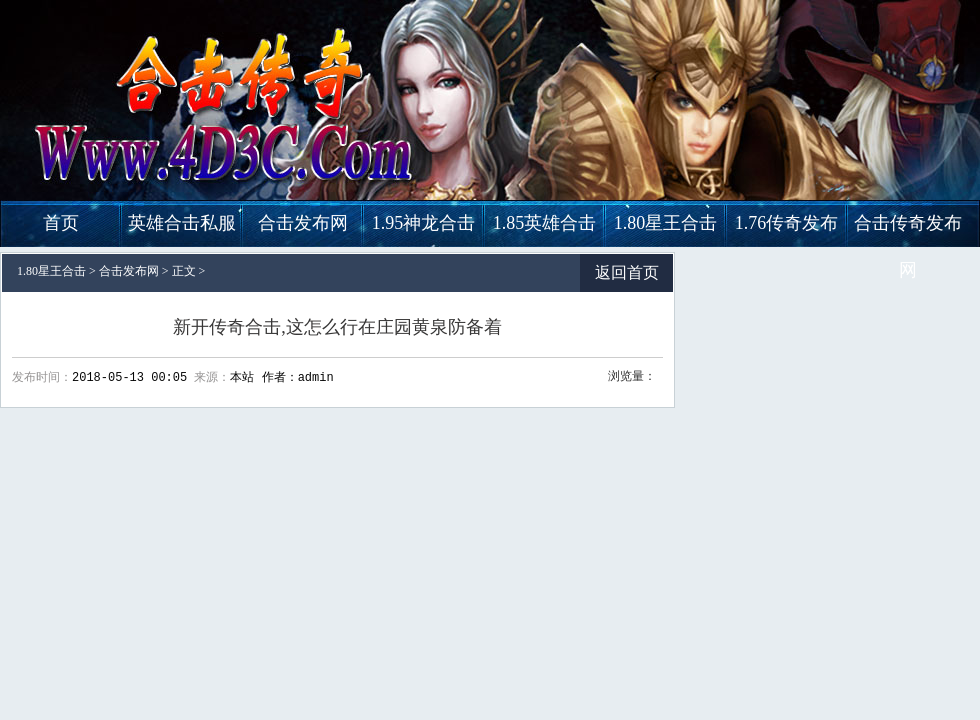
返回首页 (627, 272)
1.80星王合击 (666, 223)
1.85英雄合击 (545, 223)
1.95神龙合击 (424, 223)
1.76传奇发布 (787, 223)
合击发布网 (303, 223)
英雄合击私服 (182, 223)
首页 (61, 223)
